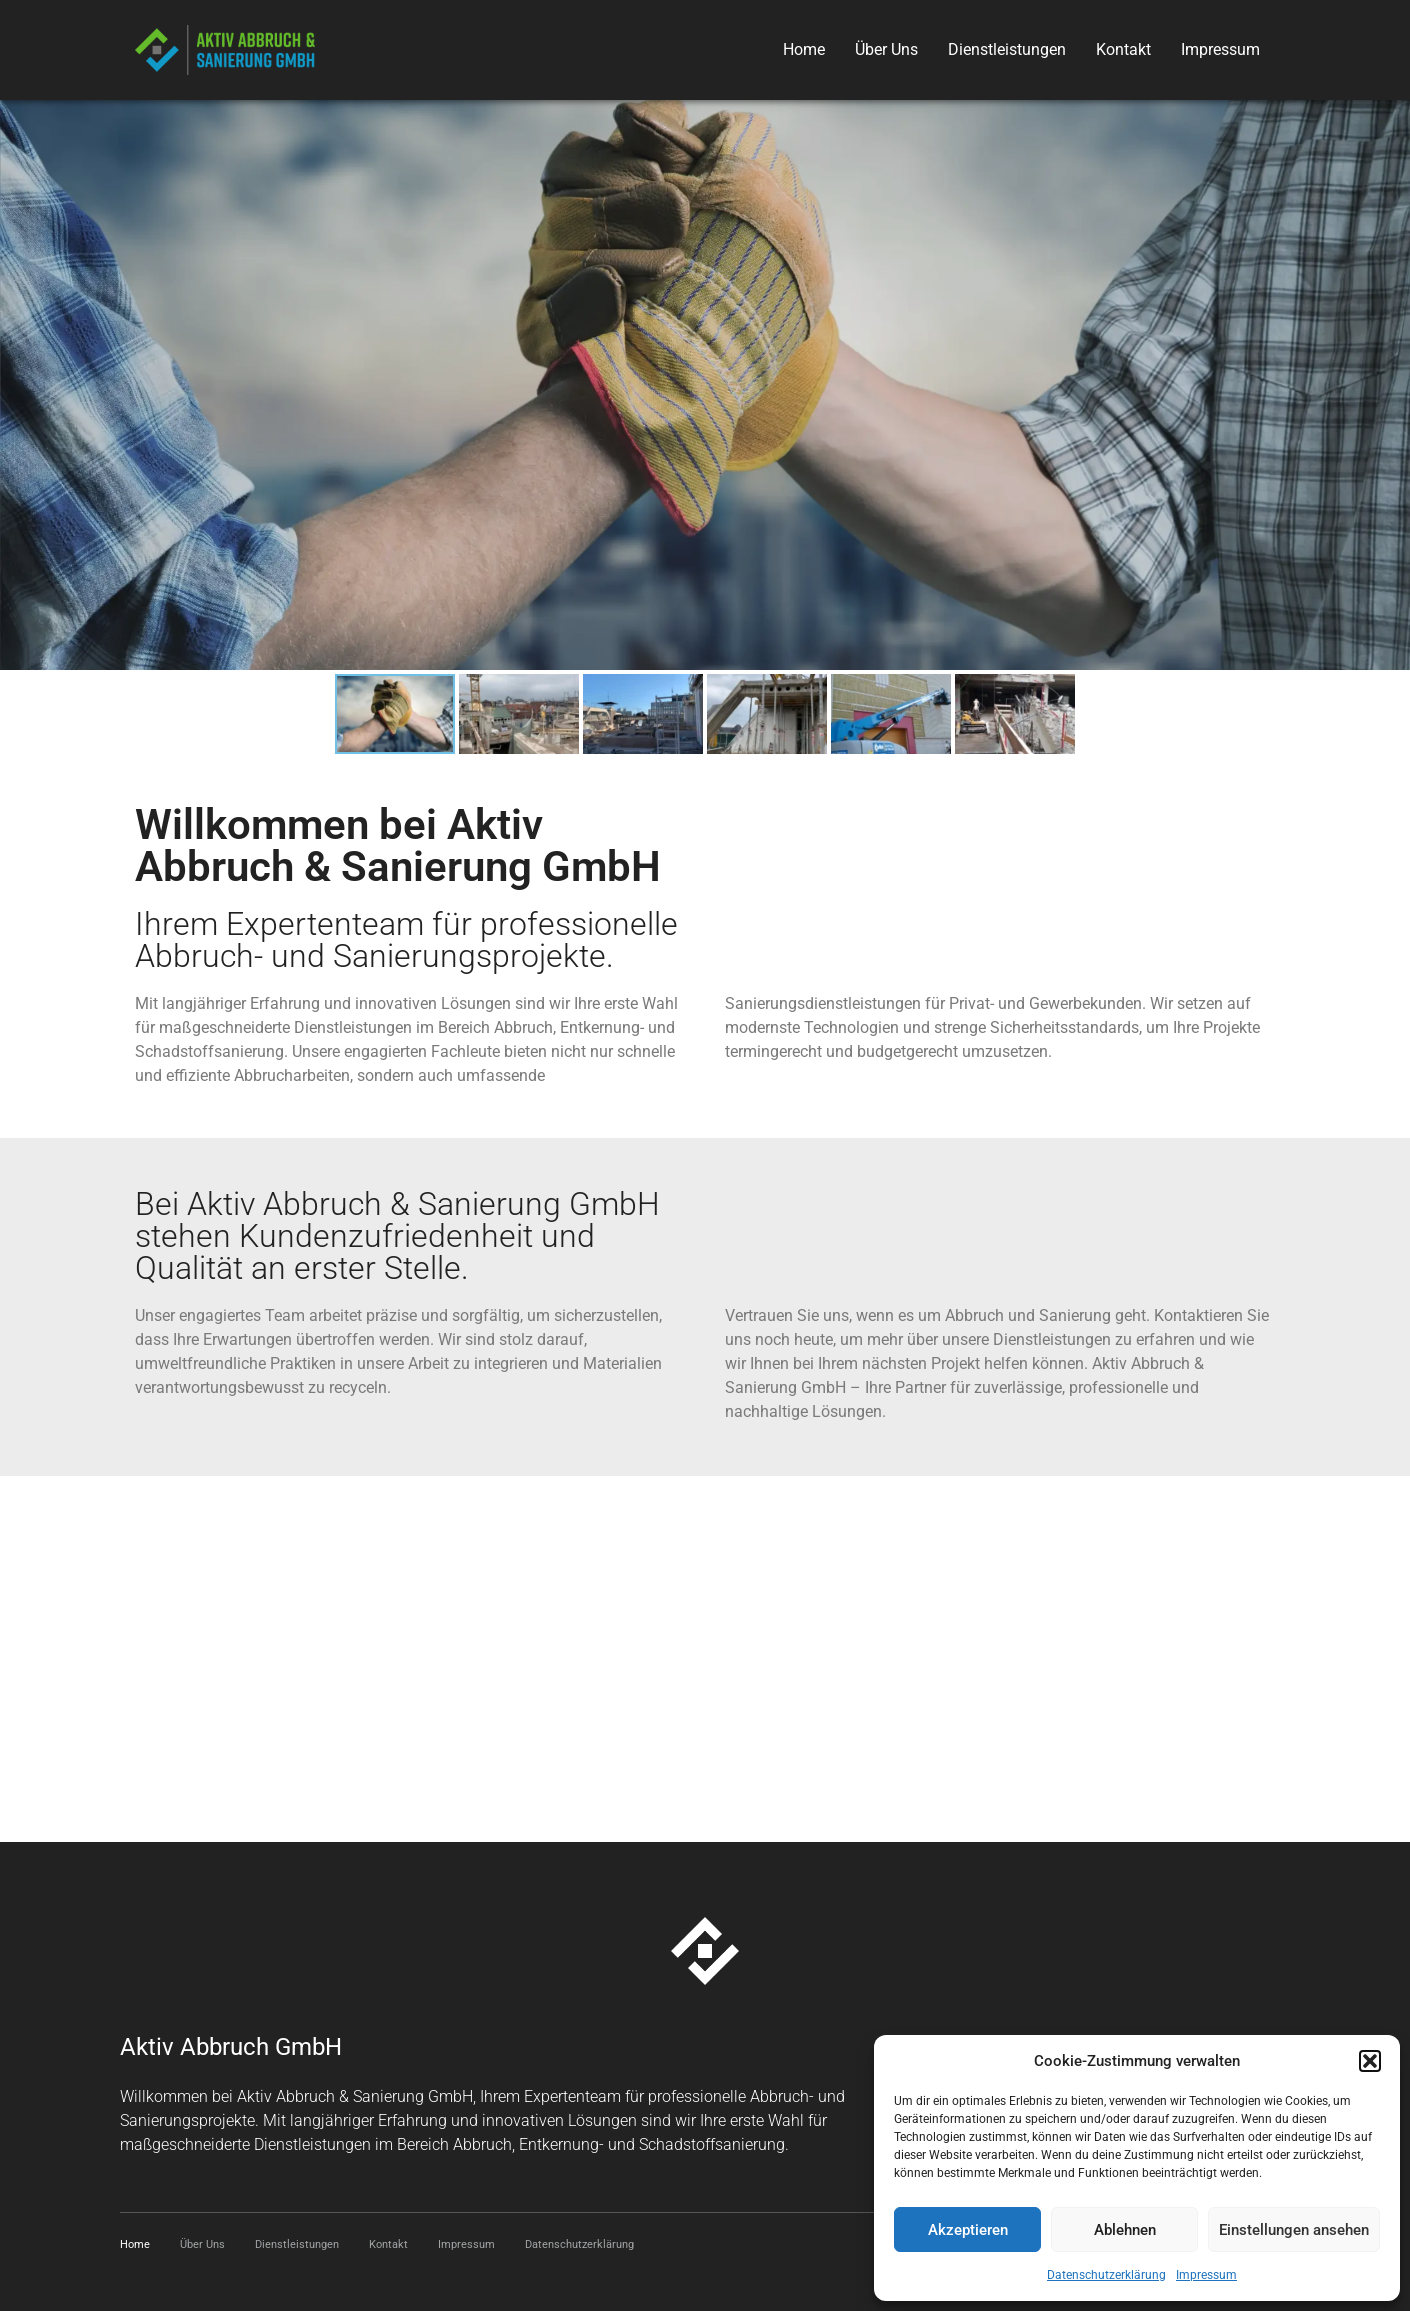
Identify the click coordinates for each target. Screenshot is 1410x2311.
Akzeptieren (968, 2230)
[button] (1370, 2061)
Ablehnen (1125, 2230)
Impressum (1206, 2275)
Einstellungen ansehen (1294, 2230)
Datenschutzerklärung (1106, 2275)
